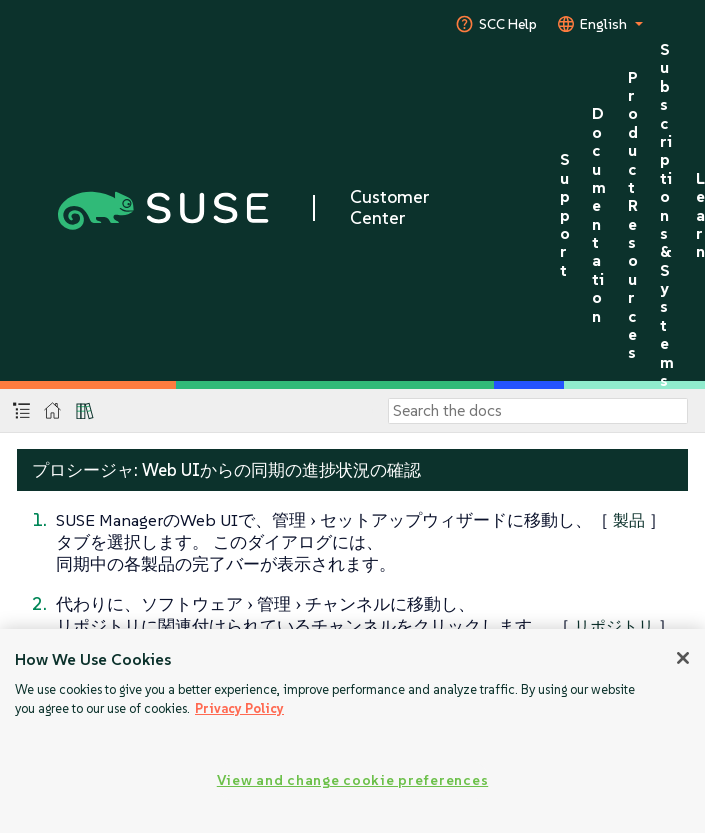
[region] (352, 731)
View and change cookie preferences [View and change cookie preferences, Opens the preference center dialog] (352, 780)
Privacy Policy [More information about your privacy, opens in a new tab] (239, 708)
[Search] (538, 411)
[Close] (683, 658)
